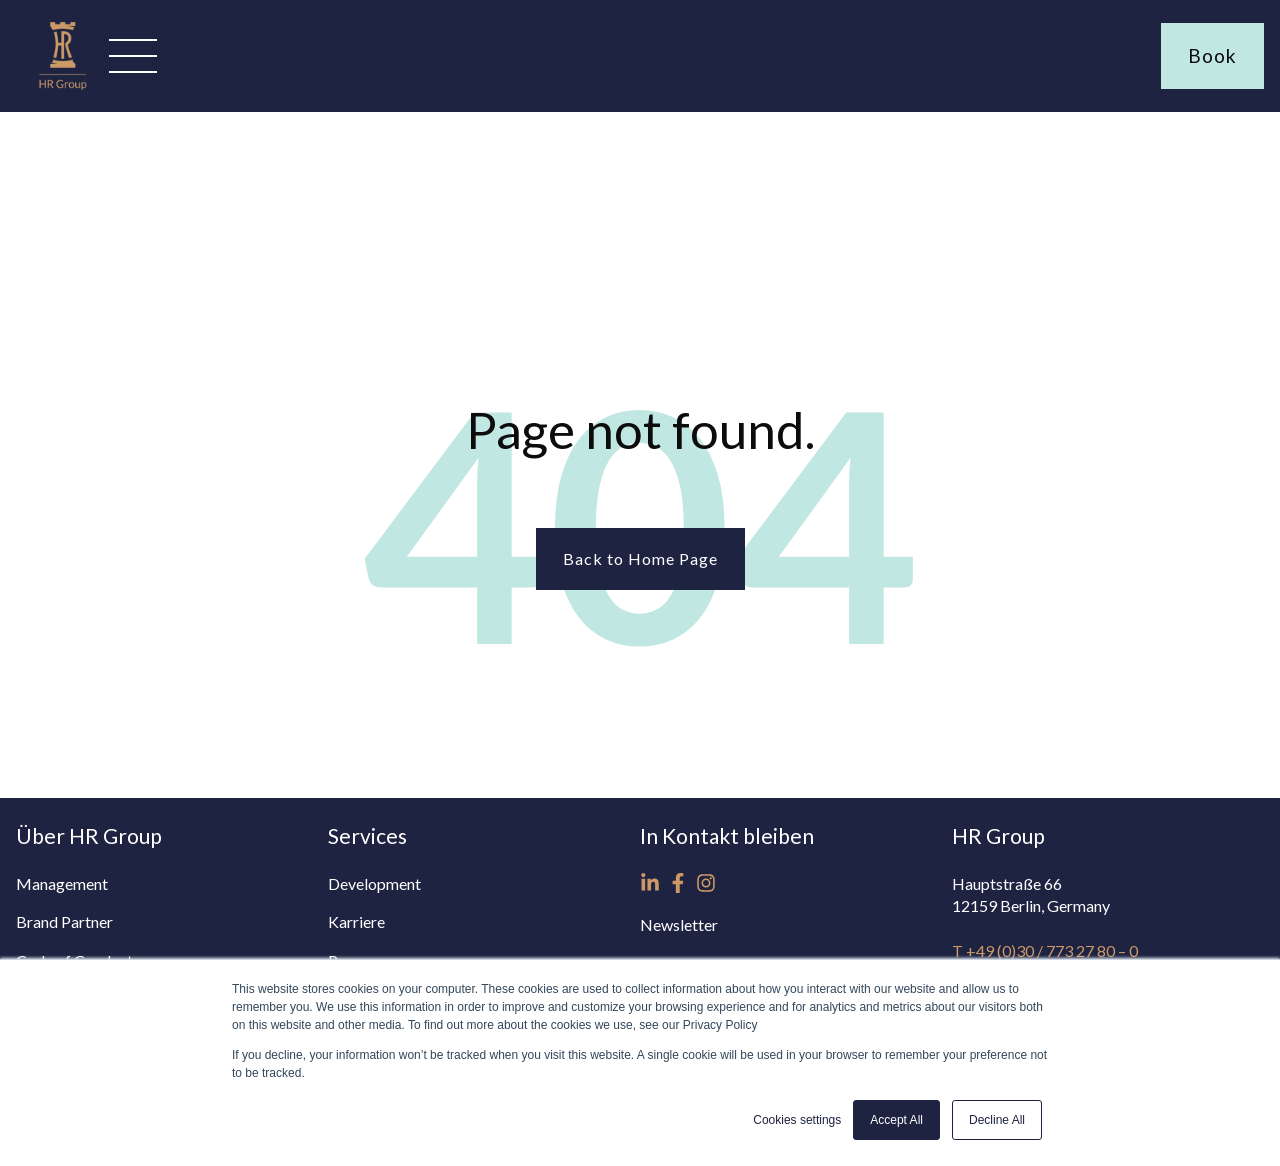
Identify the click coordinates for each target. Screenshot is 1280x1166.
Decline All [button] (997, 1120)
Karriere (356, 921)
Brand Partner (64, 921)
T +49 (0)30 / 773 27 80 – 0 (1045, 950)
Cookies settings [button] (797, 1120)
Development (374, 883)
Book (1212, 55)
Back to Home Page (640, 558)
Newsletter (679, 924)
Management (62, 883)
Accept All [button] (896, 1120)
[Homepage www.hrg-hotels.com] (62, 90)
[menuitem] (172, 884)
